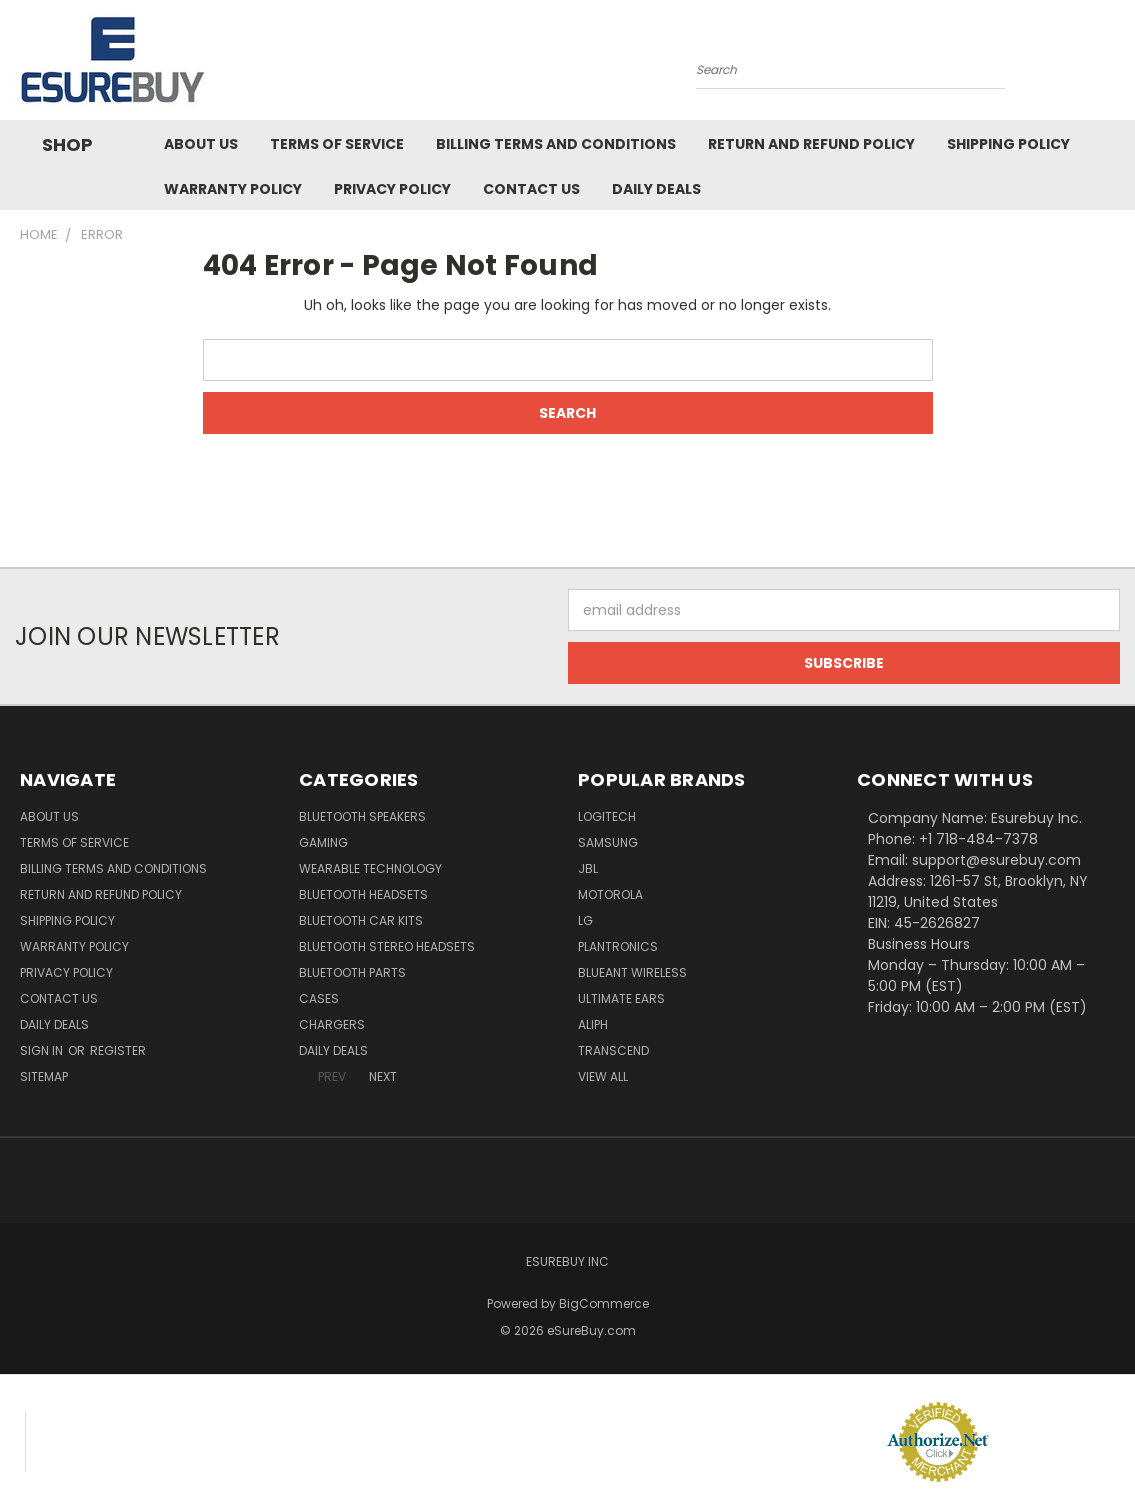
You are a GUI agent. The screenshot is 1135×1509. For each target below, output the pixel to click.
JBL (588, 868)
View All (603, 1076)
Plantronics (618, 946)
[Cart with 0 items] (1115, 65)
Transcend (613, 1050)
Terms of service (337, 144)
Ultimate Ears (621, 998)
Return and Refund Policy (811, 144)
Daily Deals (656, 189)
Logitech (607, 816)
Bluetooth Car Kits (361, 920)
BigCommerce (604, 1303)
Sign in (43, 1050)
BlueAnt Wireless (632, 972)
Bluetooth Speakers (362, 816)
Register (118, 1050)
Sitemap (44, 1076)
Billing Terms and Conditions (556, 144)
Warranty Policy (233, 189)
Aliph (593, 1024)
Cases (319, 998)
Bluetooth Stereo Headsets (387, 946)
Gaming (323, 842)
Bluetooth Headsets (363, 894)
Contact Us (531, 189)
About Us (201, 144)
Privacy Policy (392, 189)
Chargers (332, 1024)
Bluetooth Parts (352, 972)
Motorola (610, 894)
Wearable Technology (370, 868)
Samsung (608, 842)
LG (585, 920)
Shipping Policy (1008, 144)
